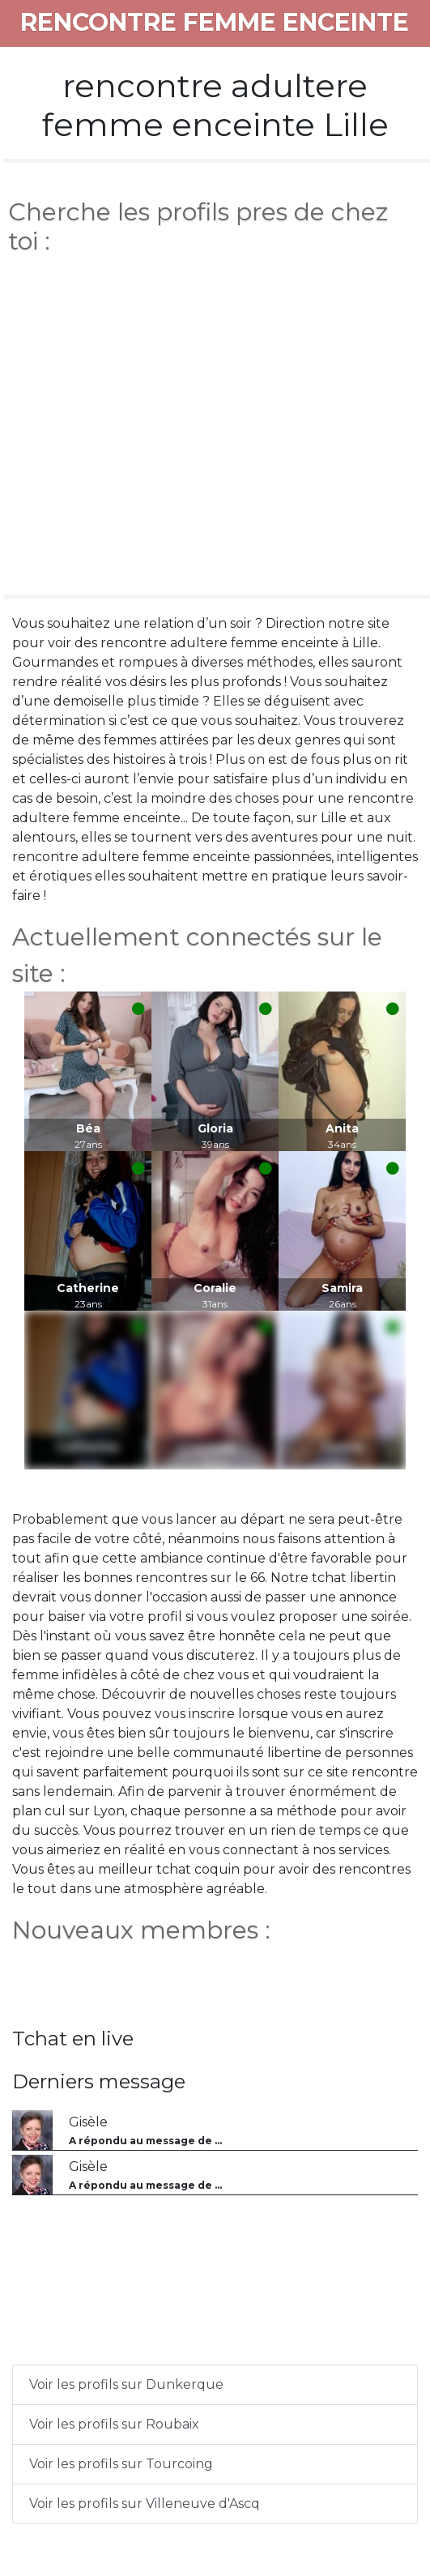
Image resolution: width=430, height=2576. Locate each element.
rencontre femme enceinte (214, 22)
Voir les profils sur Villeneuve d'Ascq (144, 2503)
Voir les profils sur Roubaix (114, 2424)
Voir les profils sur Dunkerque (126, 2384)
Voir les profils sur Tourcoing (121, 2464)
